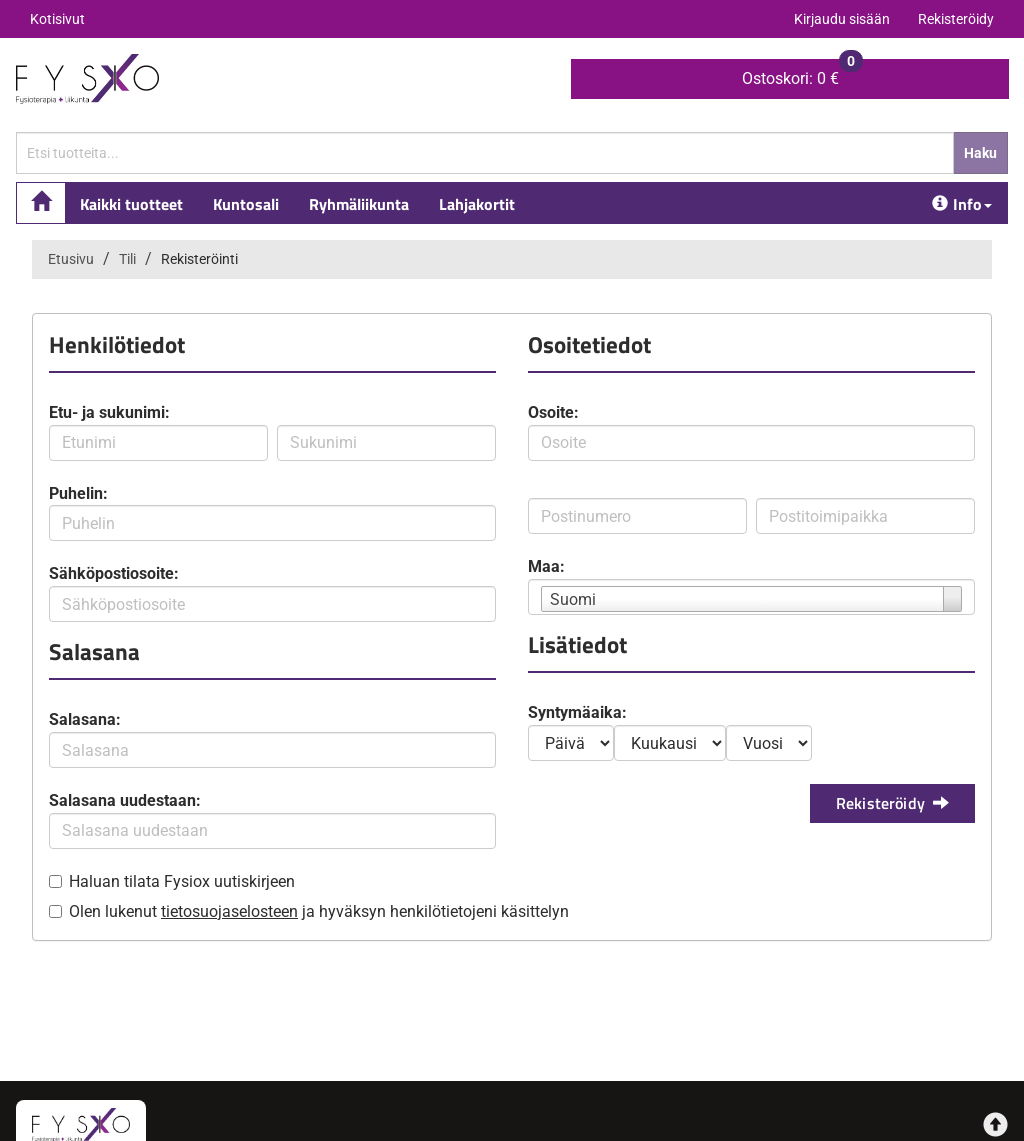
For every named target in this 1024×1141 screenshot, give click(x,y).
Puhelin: (78, 493)
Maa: (546, 566)
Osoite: (553, 412)
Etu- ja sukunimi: (109, 412)
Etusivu (71, 259)
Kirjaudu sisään (842, 19)
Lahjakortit (477, 204)
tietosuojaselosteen (229, 911)
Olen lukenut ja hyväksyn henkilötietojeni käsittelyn (319, 911)
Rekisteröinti (199, 259)
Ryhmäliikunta (359, 204)
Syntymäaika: (577, 712)
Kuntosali (246, 204)
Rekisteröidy (956, 19)
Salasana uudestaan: (125, 800)
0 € (802, 73)
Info (962, 204)
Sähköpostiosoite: (114, 573)
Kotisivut (57, 19)
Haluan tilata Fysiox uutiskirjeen (182, 881)
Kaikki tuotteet (131, 204)
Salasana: (85, 719)
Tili (127, 259)
